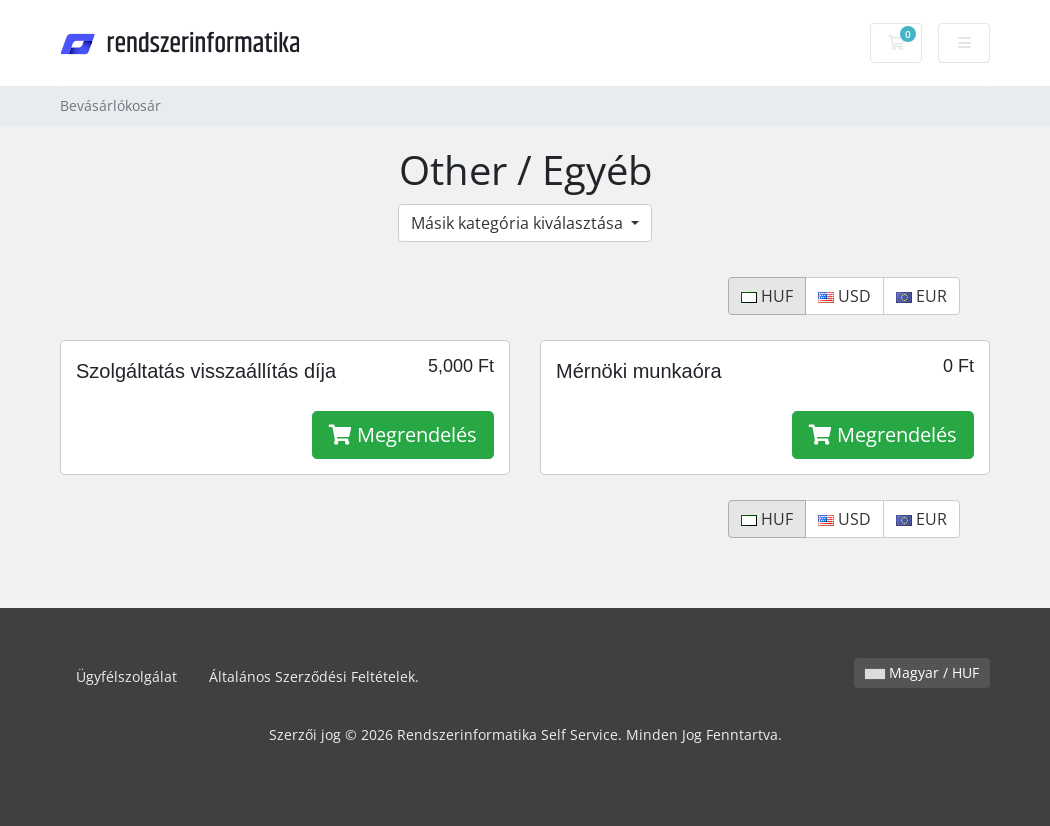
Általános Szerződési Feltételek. (314, 676)
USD (844, 296)
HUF (767, 296)
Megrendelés (403, 434)
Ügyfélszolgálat (126, 676)
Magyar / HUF (922, 672)
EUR (921, 296)
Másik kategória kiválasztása (519, 223)
